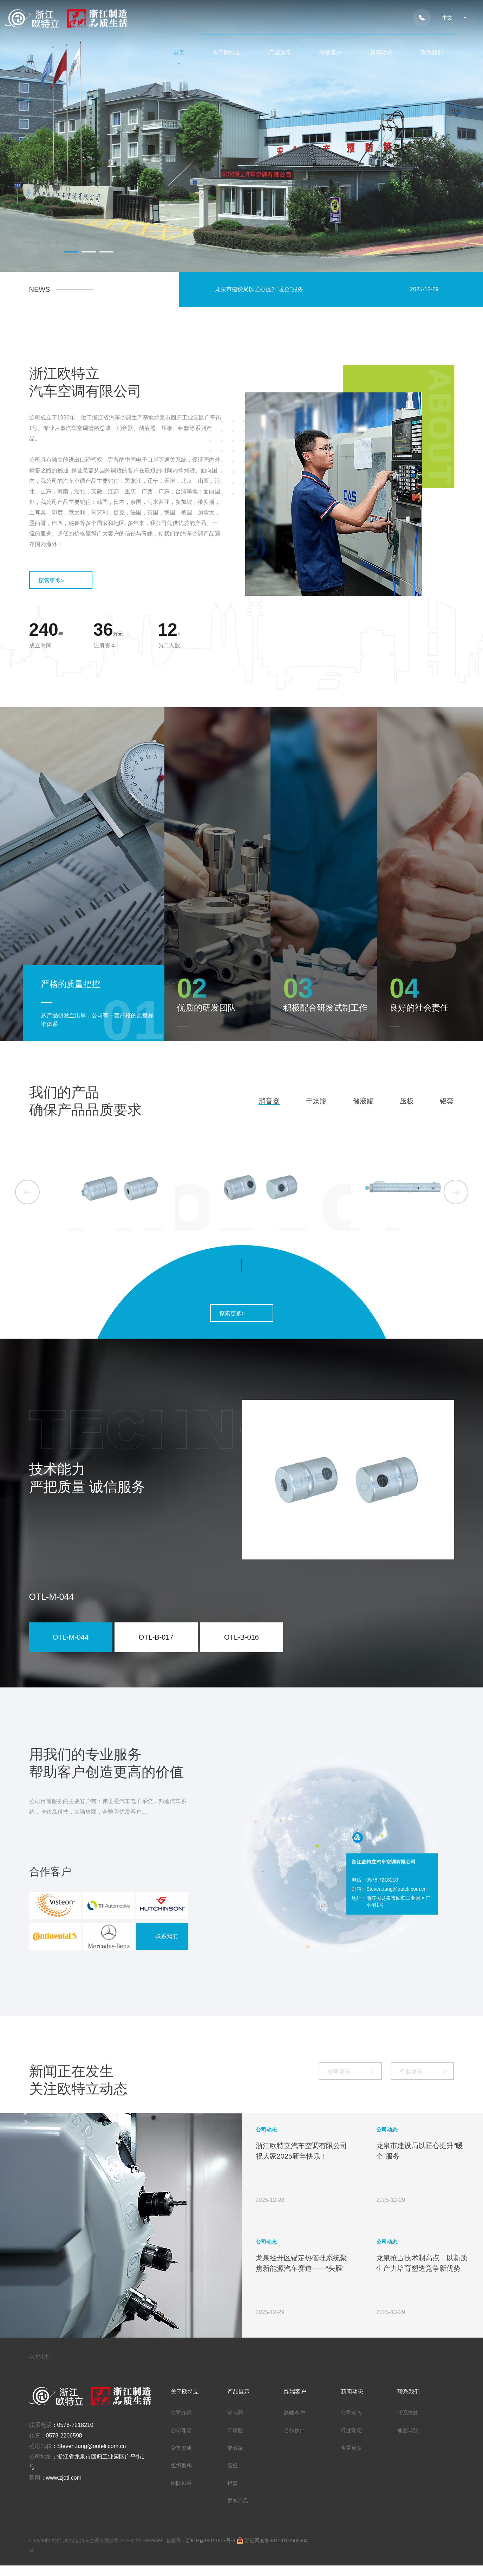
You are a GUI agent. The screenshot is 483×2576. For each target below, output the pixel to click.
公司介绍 (181, 2413)
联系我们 (431, 53)
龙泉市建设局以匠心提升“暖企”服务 (259, 289)
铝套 (447, 1101)
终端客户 (330, 53)
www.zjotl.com (63, 2478)
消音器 (269, 1101)
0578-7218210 (75, 2425)
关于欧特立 (227, 53)
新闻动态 (381, 53)
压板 (407, 1101)
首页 (178, 53)
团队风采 (181, 2483)
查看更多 (351, 2448)
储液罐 (363, 1101)
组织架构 (181, 2465)
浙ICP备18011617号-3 (211, 2540)
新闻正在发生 (71, 2071)
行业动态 (423, 2072)
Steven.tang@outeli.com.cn (91, 2446)
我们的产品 (64, 1092)
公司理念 (181, 2430)
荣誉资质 (181, 2448)
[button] (71, 251)
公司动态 (351, 2072)
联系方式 (407, 2413)
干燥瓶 (316, 1101)
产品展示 (280, 53)
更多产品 (237, 2501)
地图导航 (407, 2430)
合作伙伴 (294, 2430)
